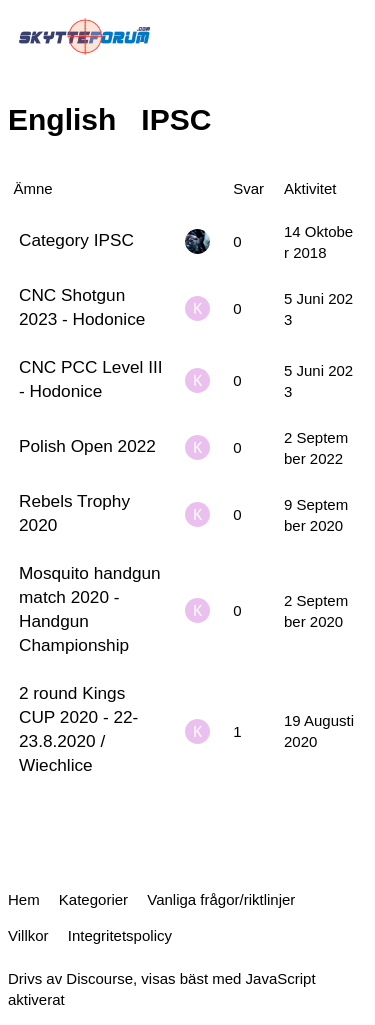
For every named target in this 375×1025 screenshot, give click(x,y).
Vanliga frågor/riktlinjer (221, 899)
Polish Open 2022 (87, 446)
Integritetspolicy (120, 935)
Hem (24, 899)
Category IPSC (76, 240)
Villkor (28, 935)
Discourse (99, 978)
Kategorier (93, 899)
